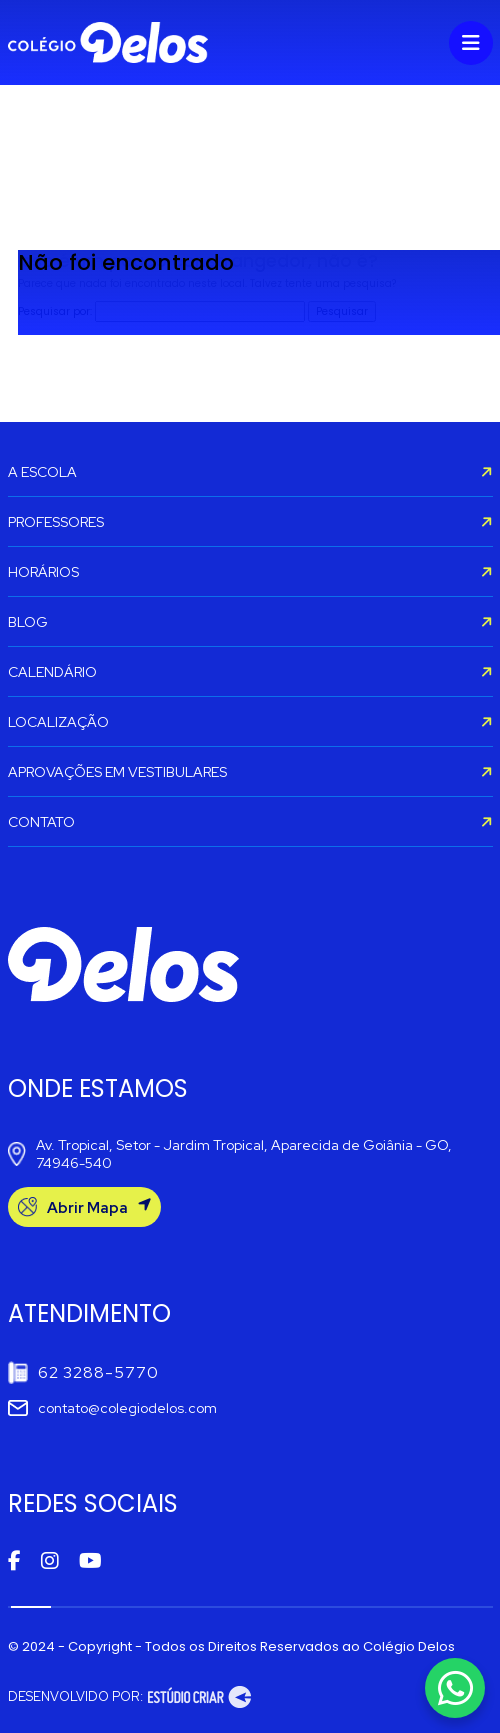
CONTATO (250, 822)
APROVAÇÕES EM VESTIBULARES (250, 772)
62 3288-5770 (83, 1372)
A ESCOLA (250, 472)
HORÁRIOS (250, 572)
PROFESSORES (250, 522)
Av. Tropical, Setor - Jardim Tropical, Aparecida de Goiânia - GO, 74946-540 (230, 1154)
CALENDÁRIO (250, 672)
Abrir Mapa (84, 1207)
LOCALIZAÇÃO (250, 722)
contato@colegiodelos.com (112, 1408)
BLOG (250, 622)
